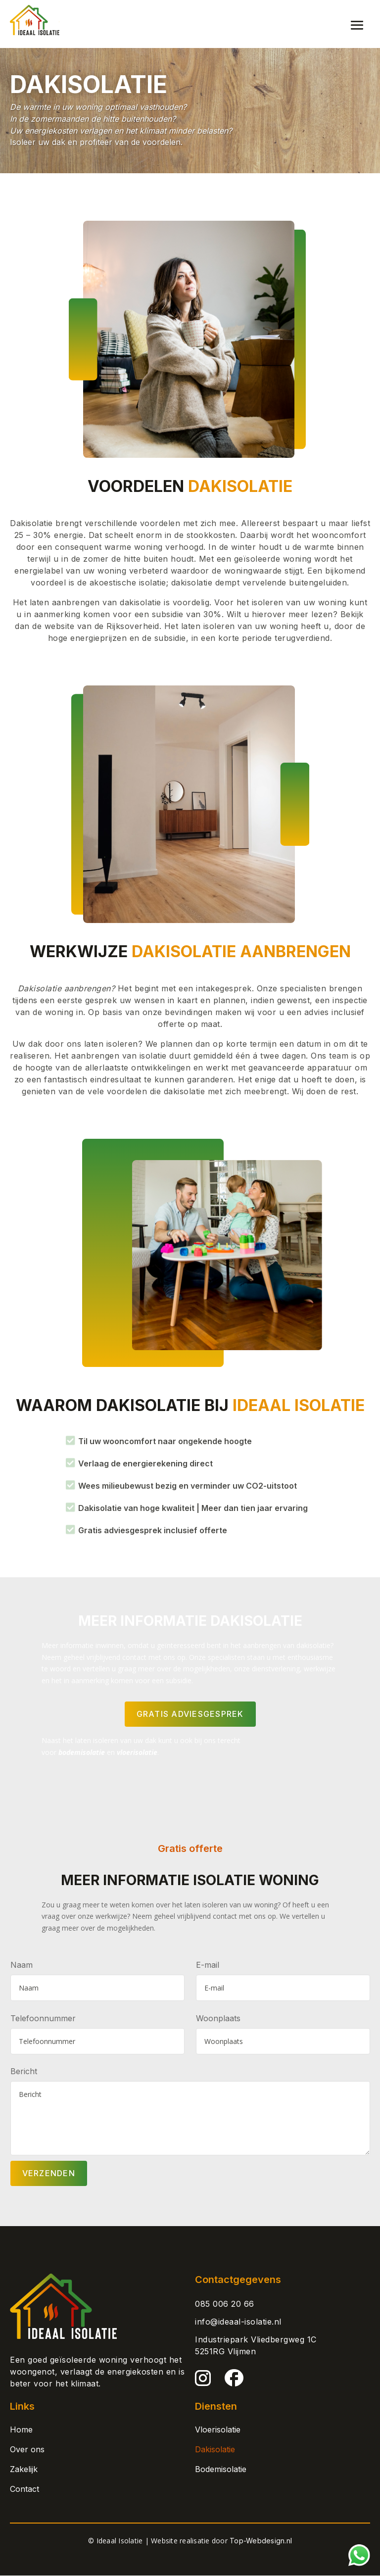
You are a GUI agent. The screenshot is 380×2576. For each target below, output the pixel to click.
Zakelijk (24, 2470)
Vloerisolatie (217, 2430)
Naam (21, 1965)
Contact (24, 2489)
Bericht (23, 2071)
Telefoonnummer (43, 2018)
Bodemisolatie (220, 2470)
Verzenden (48, 2174)
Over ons (27, 2450)
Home (21, 2430)
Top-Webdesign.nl (261, 2541)
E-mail (207, 1965)
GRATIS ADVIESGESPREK (190, 1714)
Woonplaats (218, 2018)
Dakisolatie (215, 2450)
